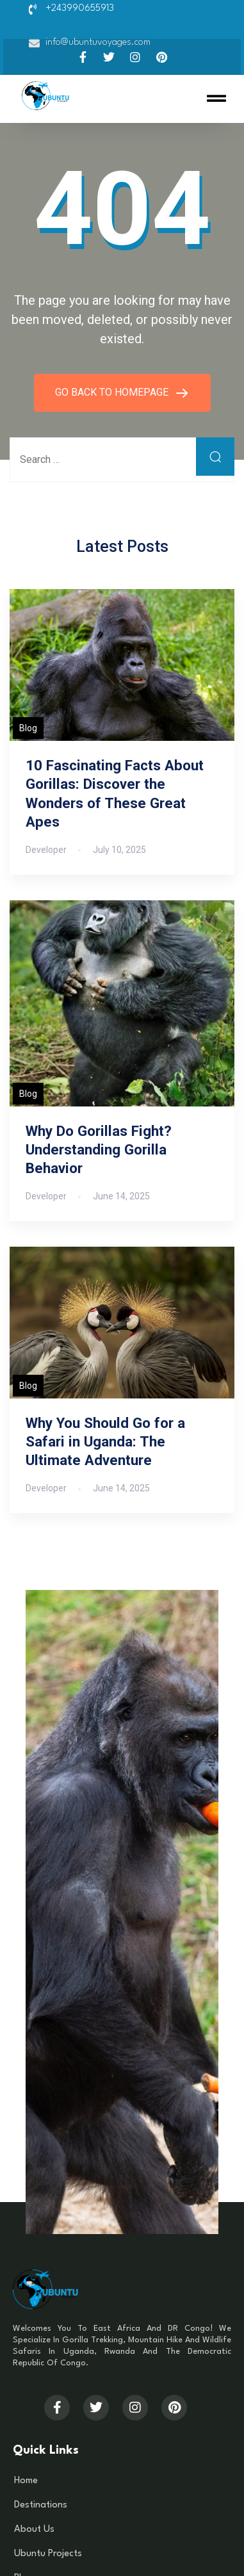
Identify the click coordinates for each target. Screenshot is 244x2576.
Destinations (40, 2505)
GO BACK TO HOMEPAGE (113, 392)
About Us (34, 2529)
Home (26, 2481)
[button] (216, 99)
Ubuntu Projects (48, 2554)
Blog (28, 728)
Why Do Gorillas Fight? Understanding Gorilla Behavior (99, 1149)
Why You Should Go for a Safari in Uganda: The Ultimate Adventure (105, 1441)
